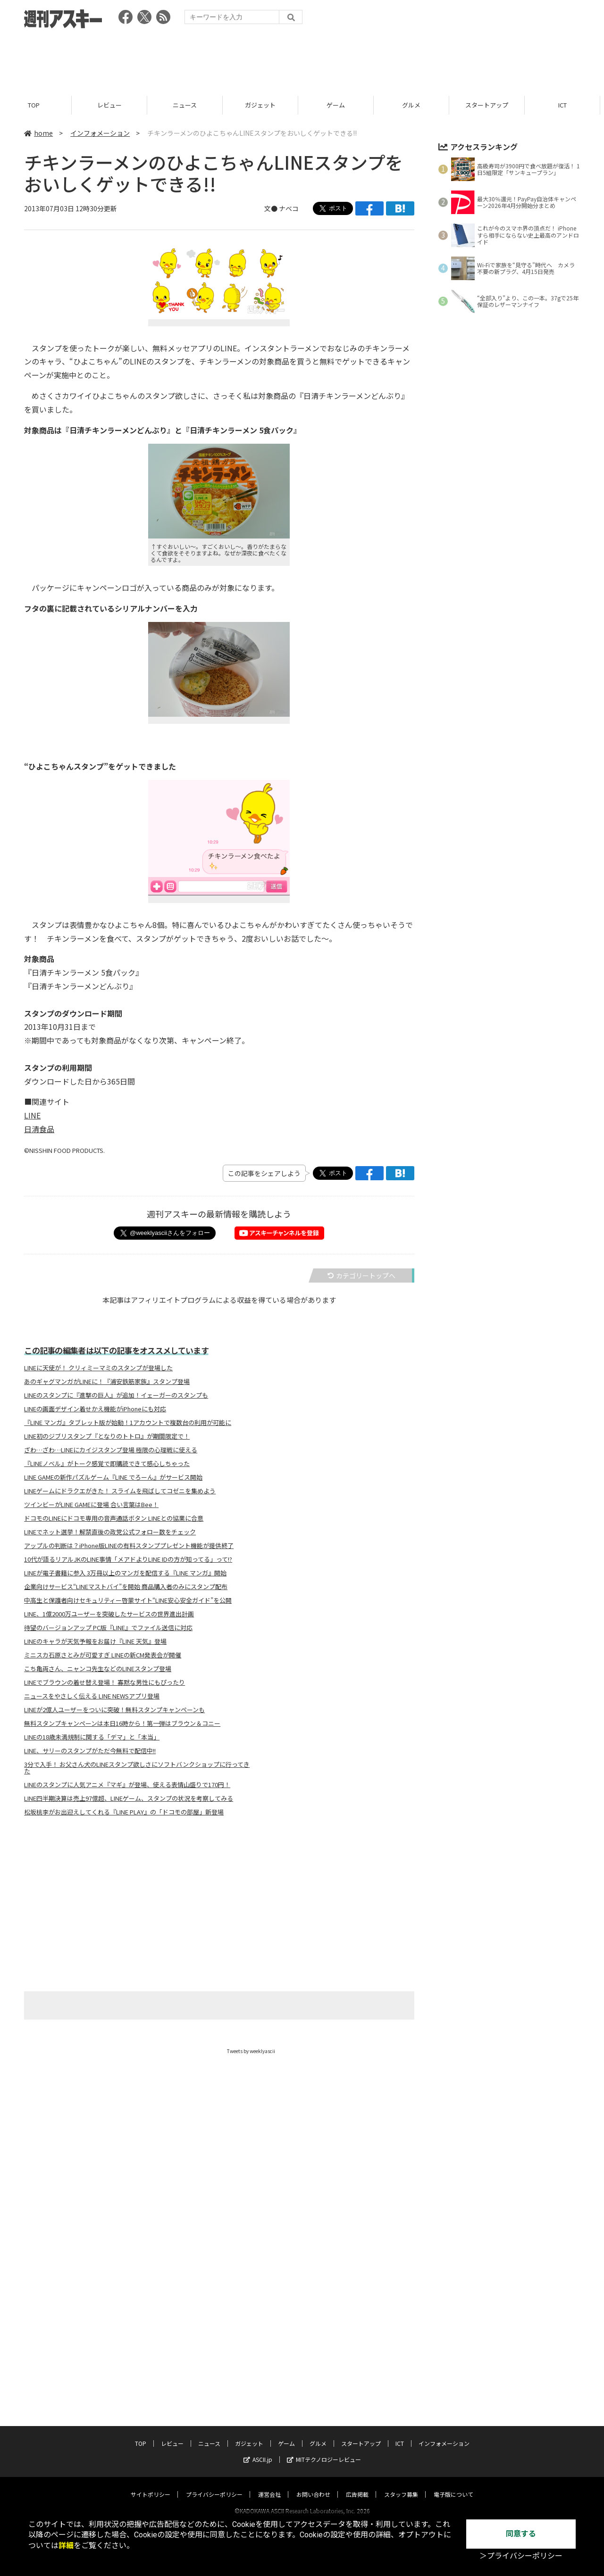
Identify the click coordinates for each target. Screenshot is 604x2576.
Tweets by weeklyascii (251, 2050)
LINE (32, 1115)
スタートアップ (490, 104)
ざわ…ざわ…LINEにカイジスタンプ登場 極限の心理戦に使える (110, 1450)
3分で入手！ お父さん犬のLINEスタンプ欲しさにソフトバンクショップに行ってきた (137, 1767)
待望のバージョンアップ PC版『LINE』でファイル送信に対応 (108, 1627)
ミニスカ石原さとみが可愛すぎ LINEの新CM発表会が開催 (102, 1655)
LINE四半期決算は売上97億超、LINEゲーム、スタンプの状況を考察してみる (128, 1798)
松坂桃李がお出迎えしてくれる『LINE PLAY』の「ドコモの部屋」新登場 (124, 1812)
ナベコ (289, 208)
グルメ (415, 104)
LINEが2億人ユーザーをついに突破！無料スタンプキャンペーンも (114, 1709)
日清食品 (39, 1129)
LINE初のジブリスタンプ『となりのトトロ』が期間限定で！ (107, 1436)
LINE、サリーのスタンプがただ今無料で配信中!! (90, 1751)
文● (271, 208)
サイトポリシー (150, 2366)
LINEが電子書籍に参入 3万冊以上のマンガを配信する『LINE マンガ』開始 (125, 1573)
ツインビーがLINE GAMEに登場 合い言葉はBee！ (91, 1504)
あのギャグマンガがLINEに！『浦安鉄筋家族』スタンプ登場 (107, 1381)
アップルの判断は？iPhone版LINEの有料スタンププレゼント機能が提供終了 (129, 1545)
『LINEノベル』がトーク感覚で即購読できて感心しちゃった (107, 1463)
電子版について (453, 2366)
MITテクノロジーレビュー (324, 2331)
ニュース (188, 104)
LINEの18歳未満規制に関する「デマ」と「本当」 (91, 1737)
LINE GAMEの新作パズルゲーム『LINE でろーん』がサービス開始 (113, 1477)
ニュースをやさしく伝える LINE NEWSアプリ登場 (91, 1696)
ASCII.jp (257, 2331)
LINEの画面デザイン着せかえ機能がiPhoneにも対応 (95, 1409)
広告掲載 (357, 2366)
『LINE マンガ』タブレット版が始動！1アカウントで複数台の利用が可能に (127, 1422)
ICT (566, 104)
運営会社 (269, 2366)
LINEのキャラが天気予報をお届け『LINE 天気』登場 (95, 1641)
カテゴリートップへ (361, 1275)
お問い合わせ (313, 2366)
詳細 (66, 2545)
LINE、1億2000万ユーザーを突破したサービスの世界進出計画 (109, 1614)
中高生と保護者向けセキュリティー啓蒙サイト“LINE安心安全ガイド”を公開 (128, 1600)
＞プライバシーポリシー (520, 2555)
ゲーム (339, 104)
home (38, 133)
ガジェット (264, 104)
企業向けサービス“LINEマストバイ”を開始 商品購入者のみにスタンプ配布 (125, 1586)
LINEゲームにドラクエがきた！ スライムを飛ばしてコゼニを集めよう (120, 1491)
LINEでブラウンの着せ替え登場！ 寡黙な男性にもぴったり (104, 1682)
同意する (521, 2533)
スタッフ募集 (401, 2366)
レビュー (113, 104)
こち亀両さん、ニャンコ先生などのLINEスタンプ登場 (97, 1668)
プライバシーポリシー (214, 2366)
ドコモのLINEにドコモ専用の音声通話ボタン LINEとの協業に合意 (113, 1518)
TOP (37, 104)
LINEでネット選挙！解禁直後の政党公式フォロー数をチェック (110, 1532)
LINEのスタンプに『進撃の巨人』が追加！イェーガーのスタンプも (116, 1395)
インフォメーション (100, 133)
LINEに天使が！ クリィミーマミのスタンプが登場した (98, 1368)
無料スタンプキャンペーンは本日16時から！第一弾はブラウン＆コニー (122, 1723)
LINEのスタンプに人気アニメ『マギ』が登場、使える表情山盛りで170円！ (127, 1784)
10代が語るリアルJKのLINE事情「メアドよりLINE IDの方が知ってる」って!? (128, 1559)
